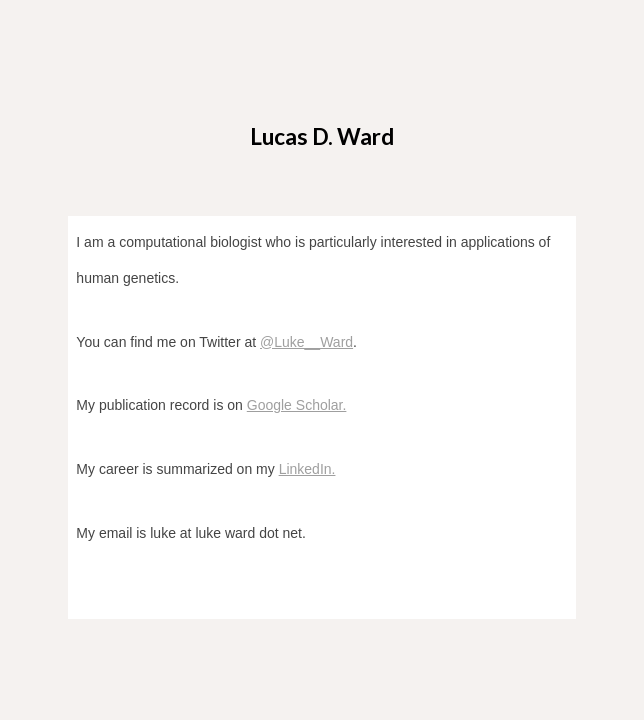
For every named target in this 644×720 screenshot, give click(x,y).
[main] (321, 126)
